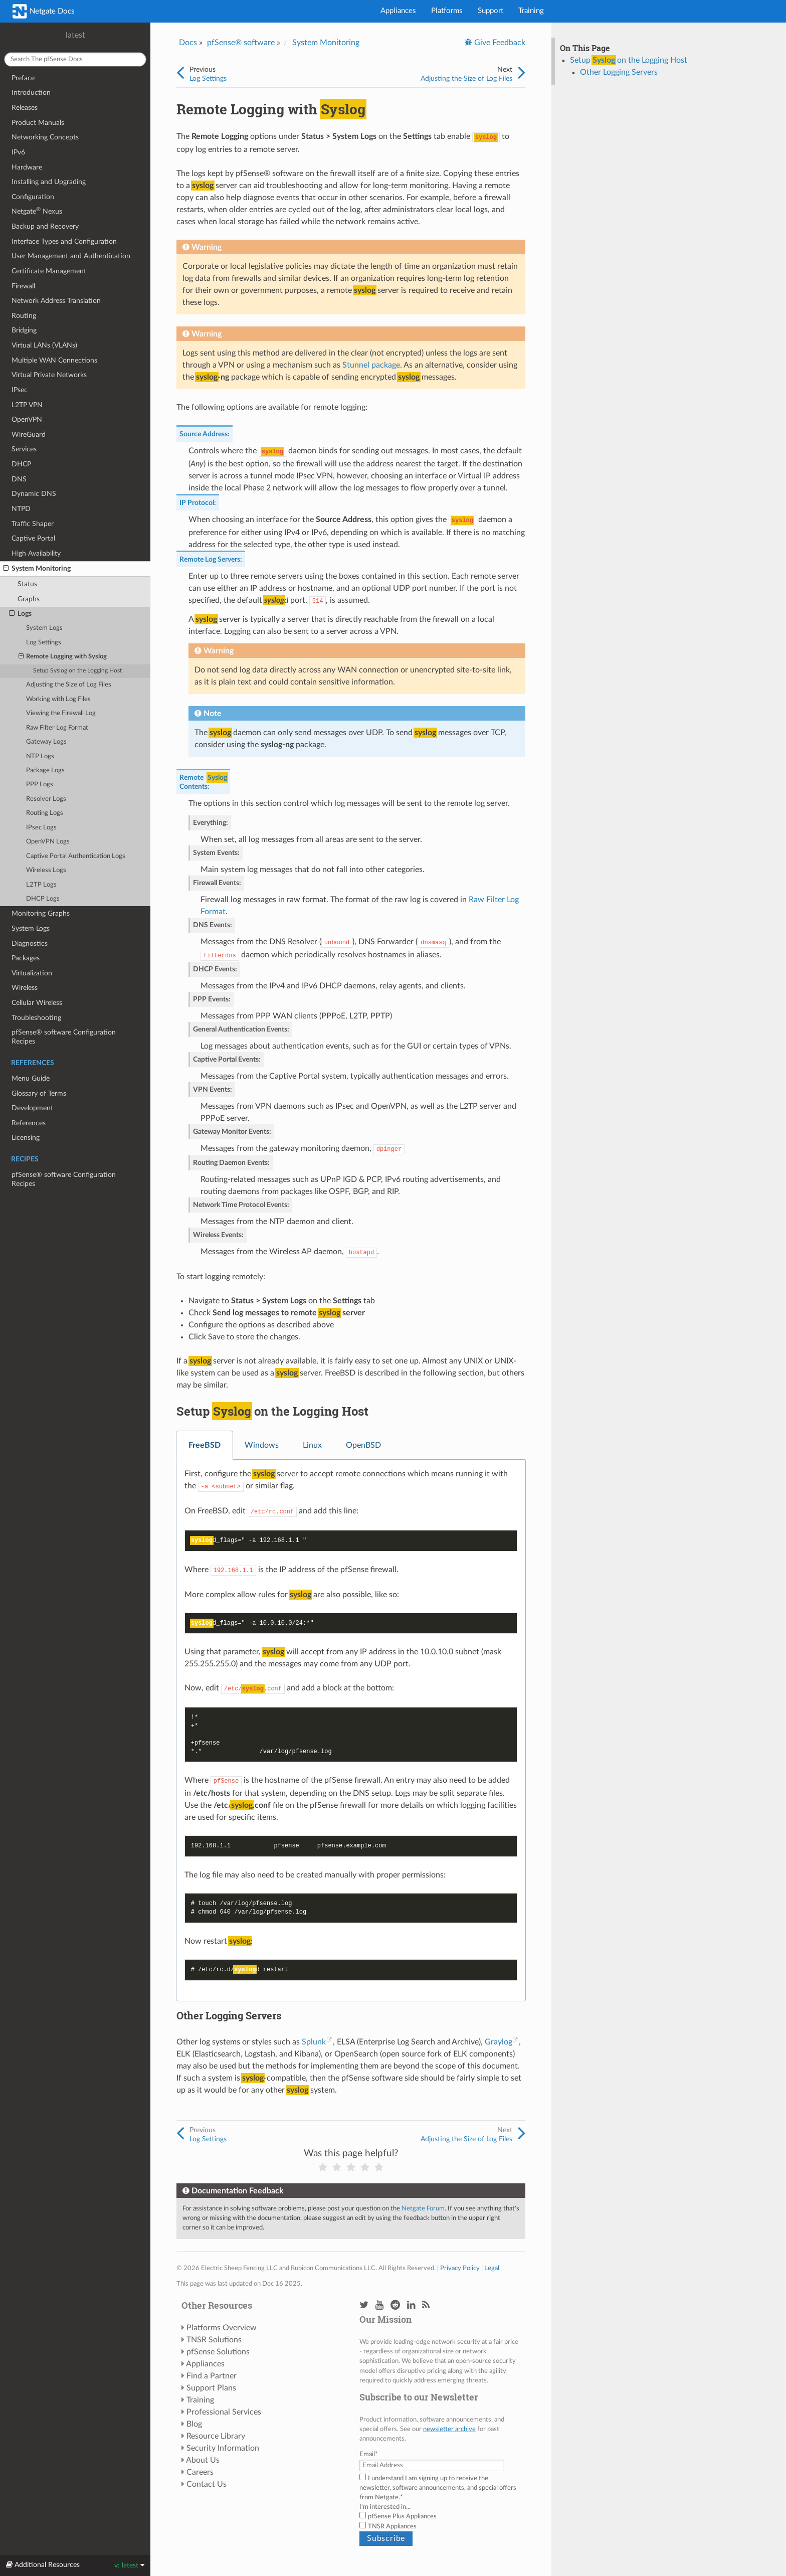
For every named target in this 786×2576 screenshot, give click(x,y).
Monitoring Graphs (41, 913)
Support (490, 11)
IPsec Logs (41, 827)
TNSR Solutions (214, 2340)
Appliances (398, 11)
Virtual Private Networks (49, 375)
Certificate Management (49, 271)
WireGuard (29, 434)
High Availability (36, 553)
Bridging (24, 330)
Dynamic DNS (34, 493)
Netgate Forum (423, 2208)
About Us (203, 2460)
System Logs (44, 628)
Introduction (31, 92)
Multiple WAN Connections (54, 360)
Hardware (27, 167)
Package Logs (45, 770)
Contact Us (206, 2484)
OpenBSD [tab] (363, 1445)
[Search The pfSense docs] (75, 59)
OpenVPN (27, 419)
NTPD (21, 508)
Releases (25, 107)
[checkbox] (439, 2521)
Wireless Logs (46, 870)
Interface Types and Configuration (64, 241)
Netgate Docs (44, 11)
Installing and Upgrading (49, 182)
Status (27, 584)
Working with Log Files (58, 699)
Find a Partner (211, 2376)
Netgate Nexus (37, 211)
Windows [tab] (262, 1445)
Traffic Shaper (33, 524)
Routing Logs (44, 813)
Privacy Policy (460, 2268)
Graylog (498, 2042)
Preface (23, 78)
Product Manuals (38, 122)
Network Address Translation (56, 300)
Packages (26, 958)
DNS (19, 479)
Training (531, 11)
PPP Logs (39, 784)
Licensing (26, 1137)
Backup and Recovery (45, 226)
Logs (20, 613)
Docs (188, 43)
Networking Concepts (45, 137)
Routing (24, 315)
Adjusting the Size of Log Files (68, 684)
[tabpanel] (351, 1730)
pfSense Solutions (218, 2352)
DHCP (21, 464)
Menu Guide (31, 1078)
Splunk (314, 2042)
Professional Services (223, 2412)
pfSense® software (241, 43)
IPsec (20, 390)
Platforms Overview (221, 2328)
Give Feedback (498, 43)
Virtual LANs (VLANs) (44, 345)
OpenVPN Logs (48, 841)
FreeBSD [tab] (204, 1445)
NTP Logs (40, 756)
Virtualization (32, 973)
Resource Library (215, 2436)
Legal (491, 2268)
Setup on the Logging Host (77, 670)
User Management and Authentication (71, 256)
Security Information (222, 2448)
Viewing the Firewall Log (61, 713)
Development (32, 1108)
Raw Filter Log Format (57, 728)
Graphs (29, 599)
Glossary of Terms (39, 1093)
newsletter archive (449, 2429)
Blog (194, 2424)
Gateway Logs (46, 742)
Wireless (25, 987)
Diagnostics (30, 943)
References (29, 1123)
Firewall (23, 286)
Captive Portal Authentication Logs (75, 856)
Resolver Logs (46, 799)
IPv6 (18, 152)
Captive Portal (33, 538)
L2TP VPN (27, 405)
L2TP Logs (41, 885)
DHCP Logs (43, 899)
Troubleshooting (36, 1017)
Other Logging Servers (619, 72)
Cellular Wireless (37, 1002)
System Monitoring (37, 568)
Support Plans (211, 2388)
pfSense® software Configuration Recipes (64, 1036)
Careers (200, 2472)
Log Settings (43, 642)
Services (24, 449)
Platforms (447, 11)
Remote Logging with (63, 656)
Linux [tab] (312, 1445)
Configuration (33, 197)
